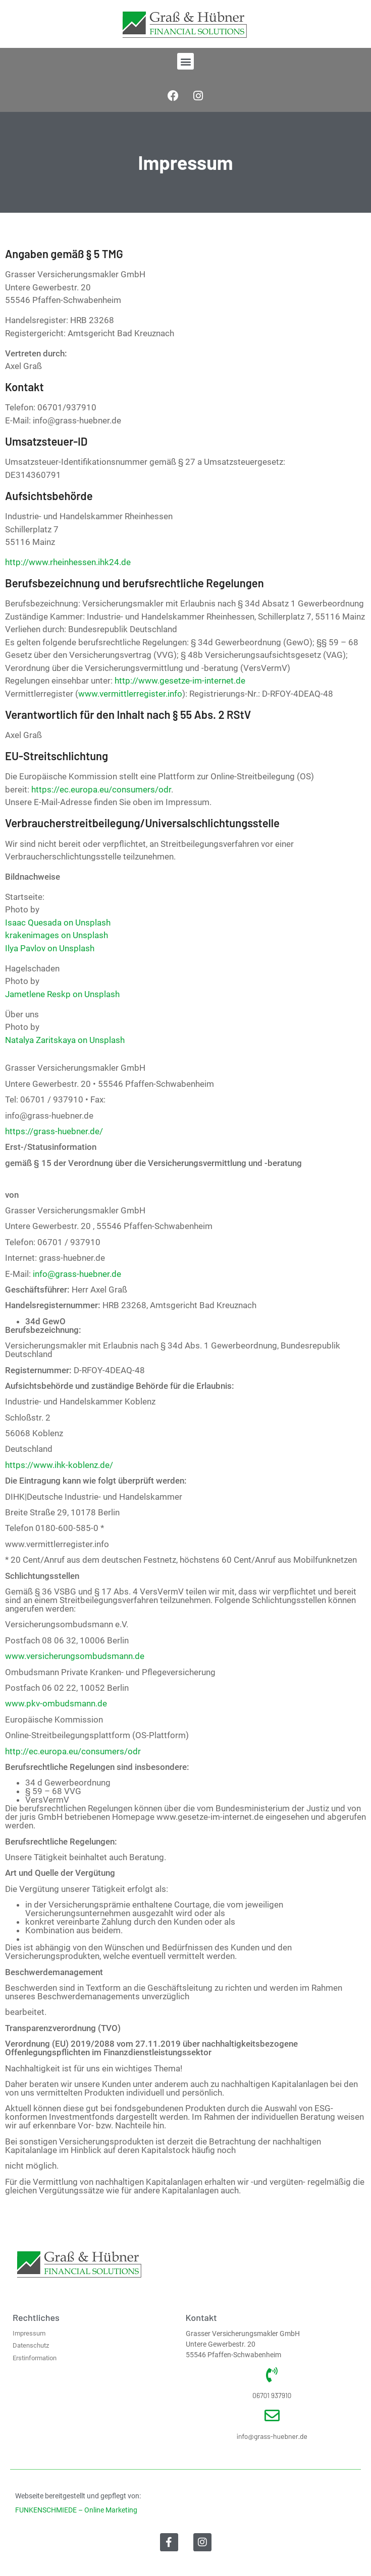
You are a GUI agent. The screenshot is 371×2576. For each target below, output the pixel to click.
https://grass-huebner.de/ (54, 1131)
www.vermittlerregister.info (130, 694)
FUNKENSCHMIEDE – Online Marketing (76, 2510)
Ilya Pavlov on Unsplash (49, 948)
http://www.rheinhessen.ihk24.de (68, 562)
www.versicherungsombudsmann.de (74, 1656)
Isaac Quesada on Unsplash (58, 922)
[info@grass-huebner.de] (272, 2415)
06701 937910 (271, 2395)
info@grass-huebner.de (77, 1274)
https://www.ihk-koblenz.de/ (59, 1465)
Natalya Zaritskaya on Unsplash (65, 1040)
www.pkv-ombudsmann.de (56, 1703)
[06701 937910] (272, 2374)
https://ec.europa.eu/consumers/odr (101, 789)
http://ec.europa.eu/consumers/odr (73, 1751)
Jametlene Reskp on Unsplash (62, 994)
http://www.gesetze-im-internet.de (180, 681)
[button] (185, 61)
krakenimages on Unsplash (56, 935)
